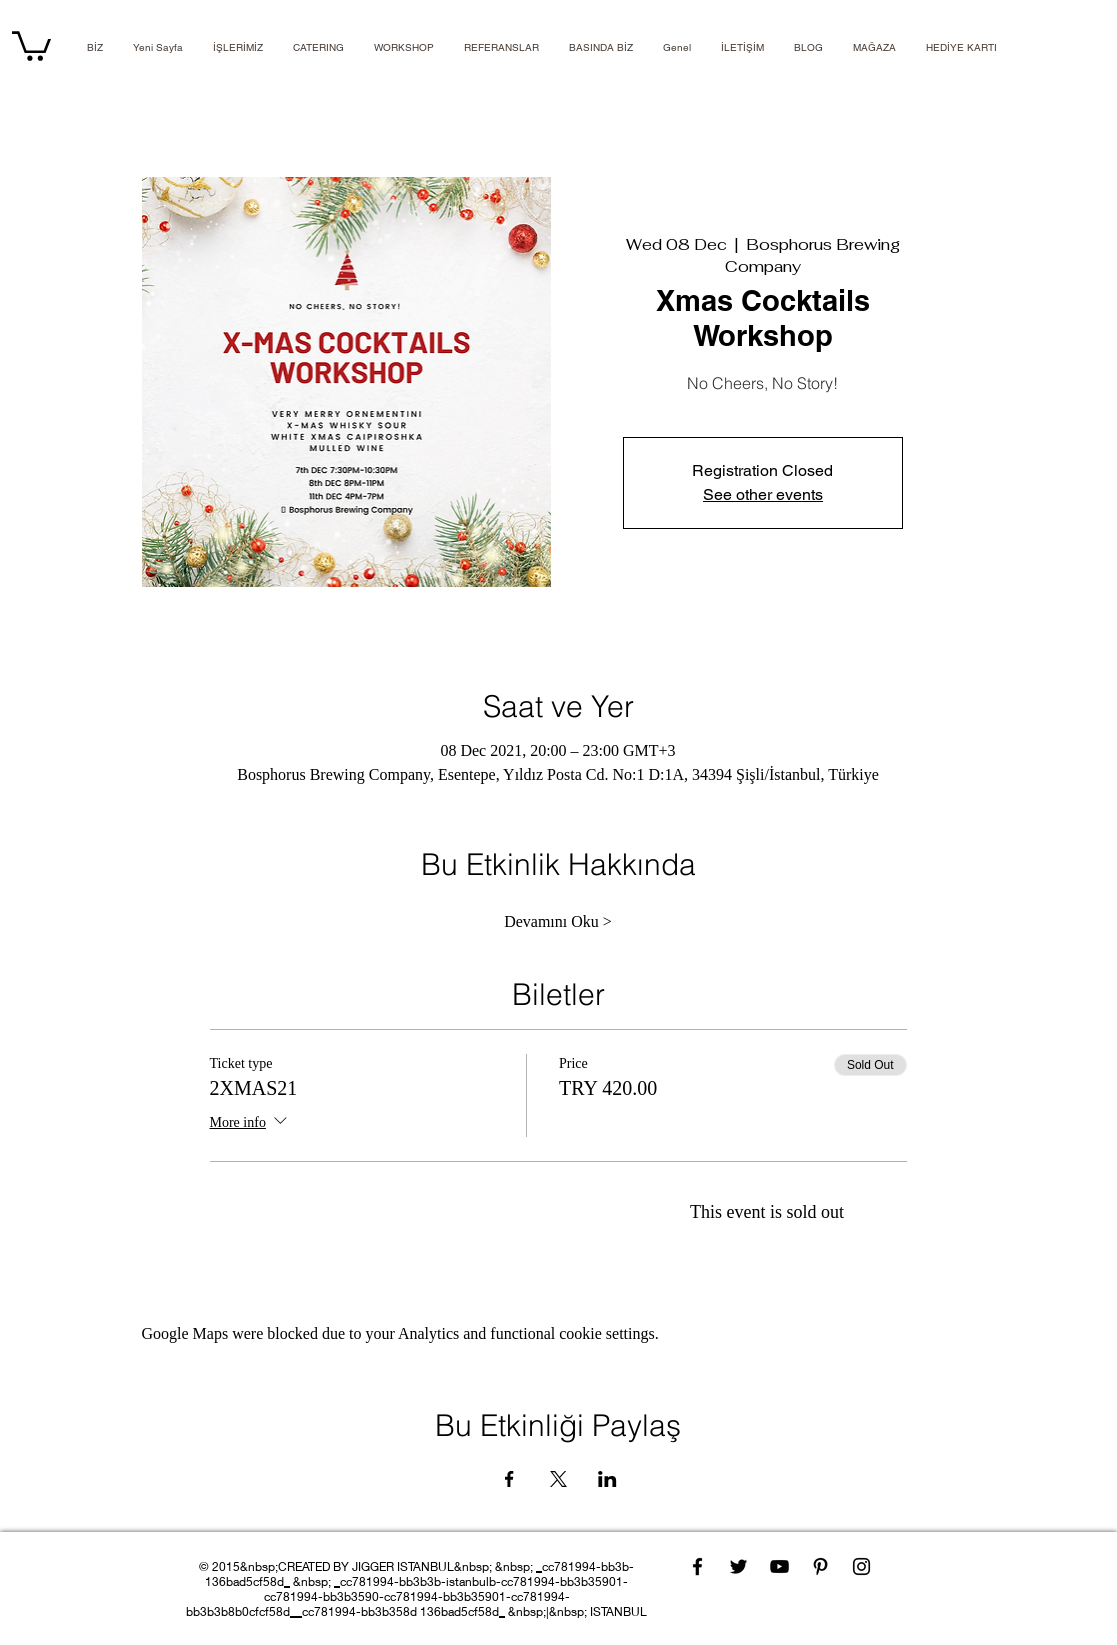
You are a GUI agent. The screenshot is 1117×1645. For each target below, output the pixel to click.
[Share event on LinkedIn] (607, 1479)
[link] (31, 44)
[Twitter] (738, 1566)
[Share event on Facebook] (509, 1479)
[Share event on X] (558, 1479)
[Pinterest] (820, 1566)
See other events (763, 494)
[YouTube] (779, 1566)
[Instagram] (861, 1566)
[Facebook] (697, 1566)
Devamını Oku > (558, 921)
